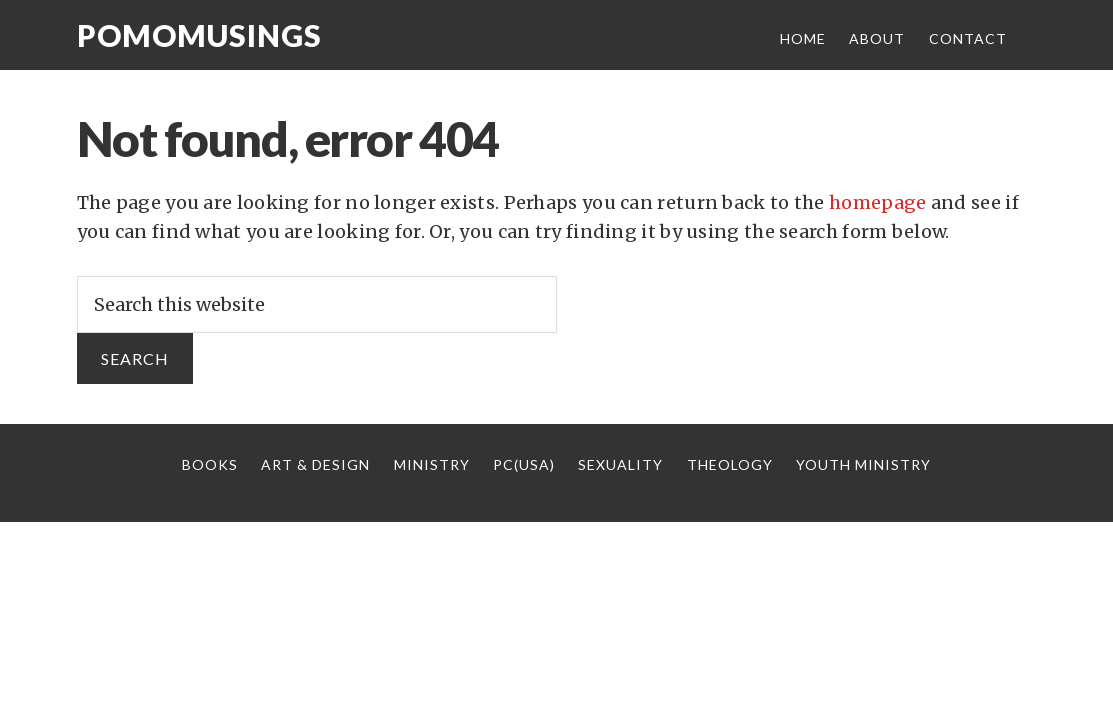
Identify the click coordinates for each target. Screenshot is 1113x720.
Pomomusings (199, 35)
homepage (877, 202)
